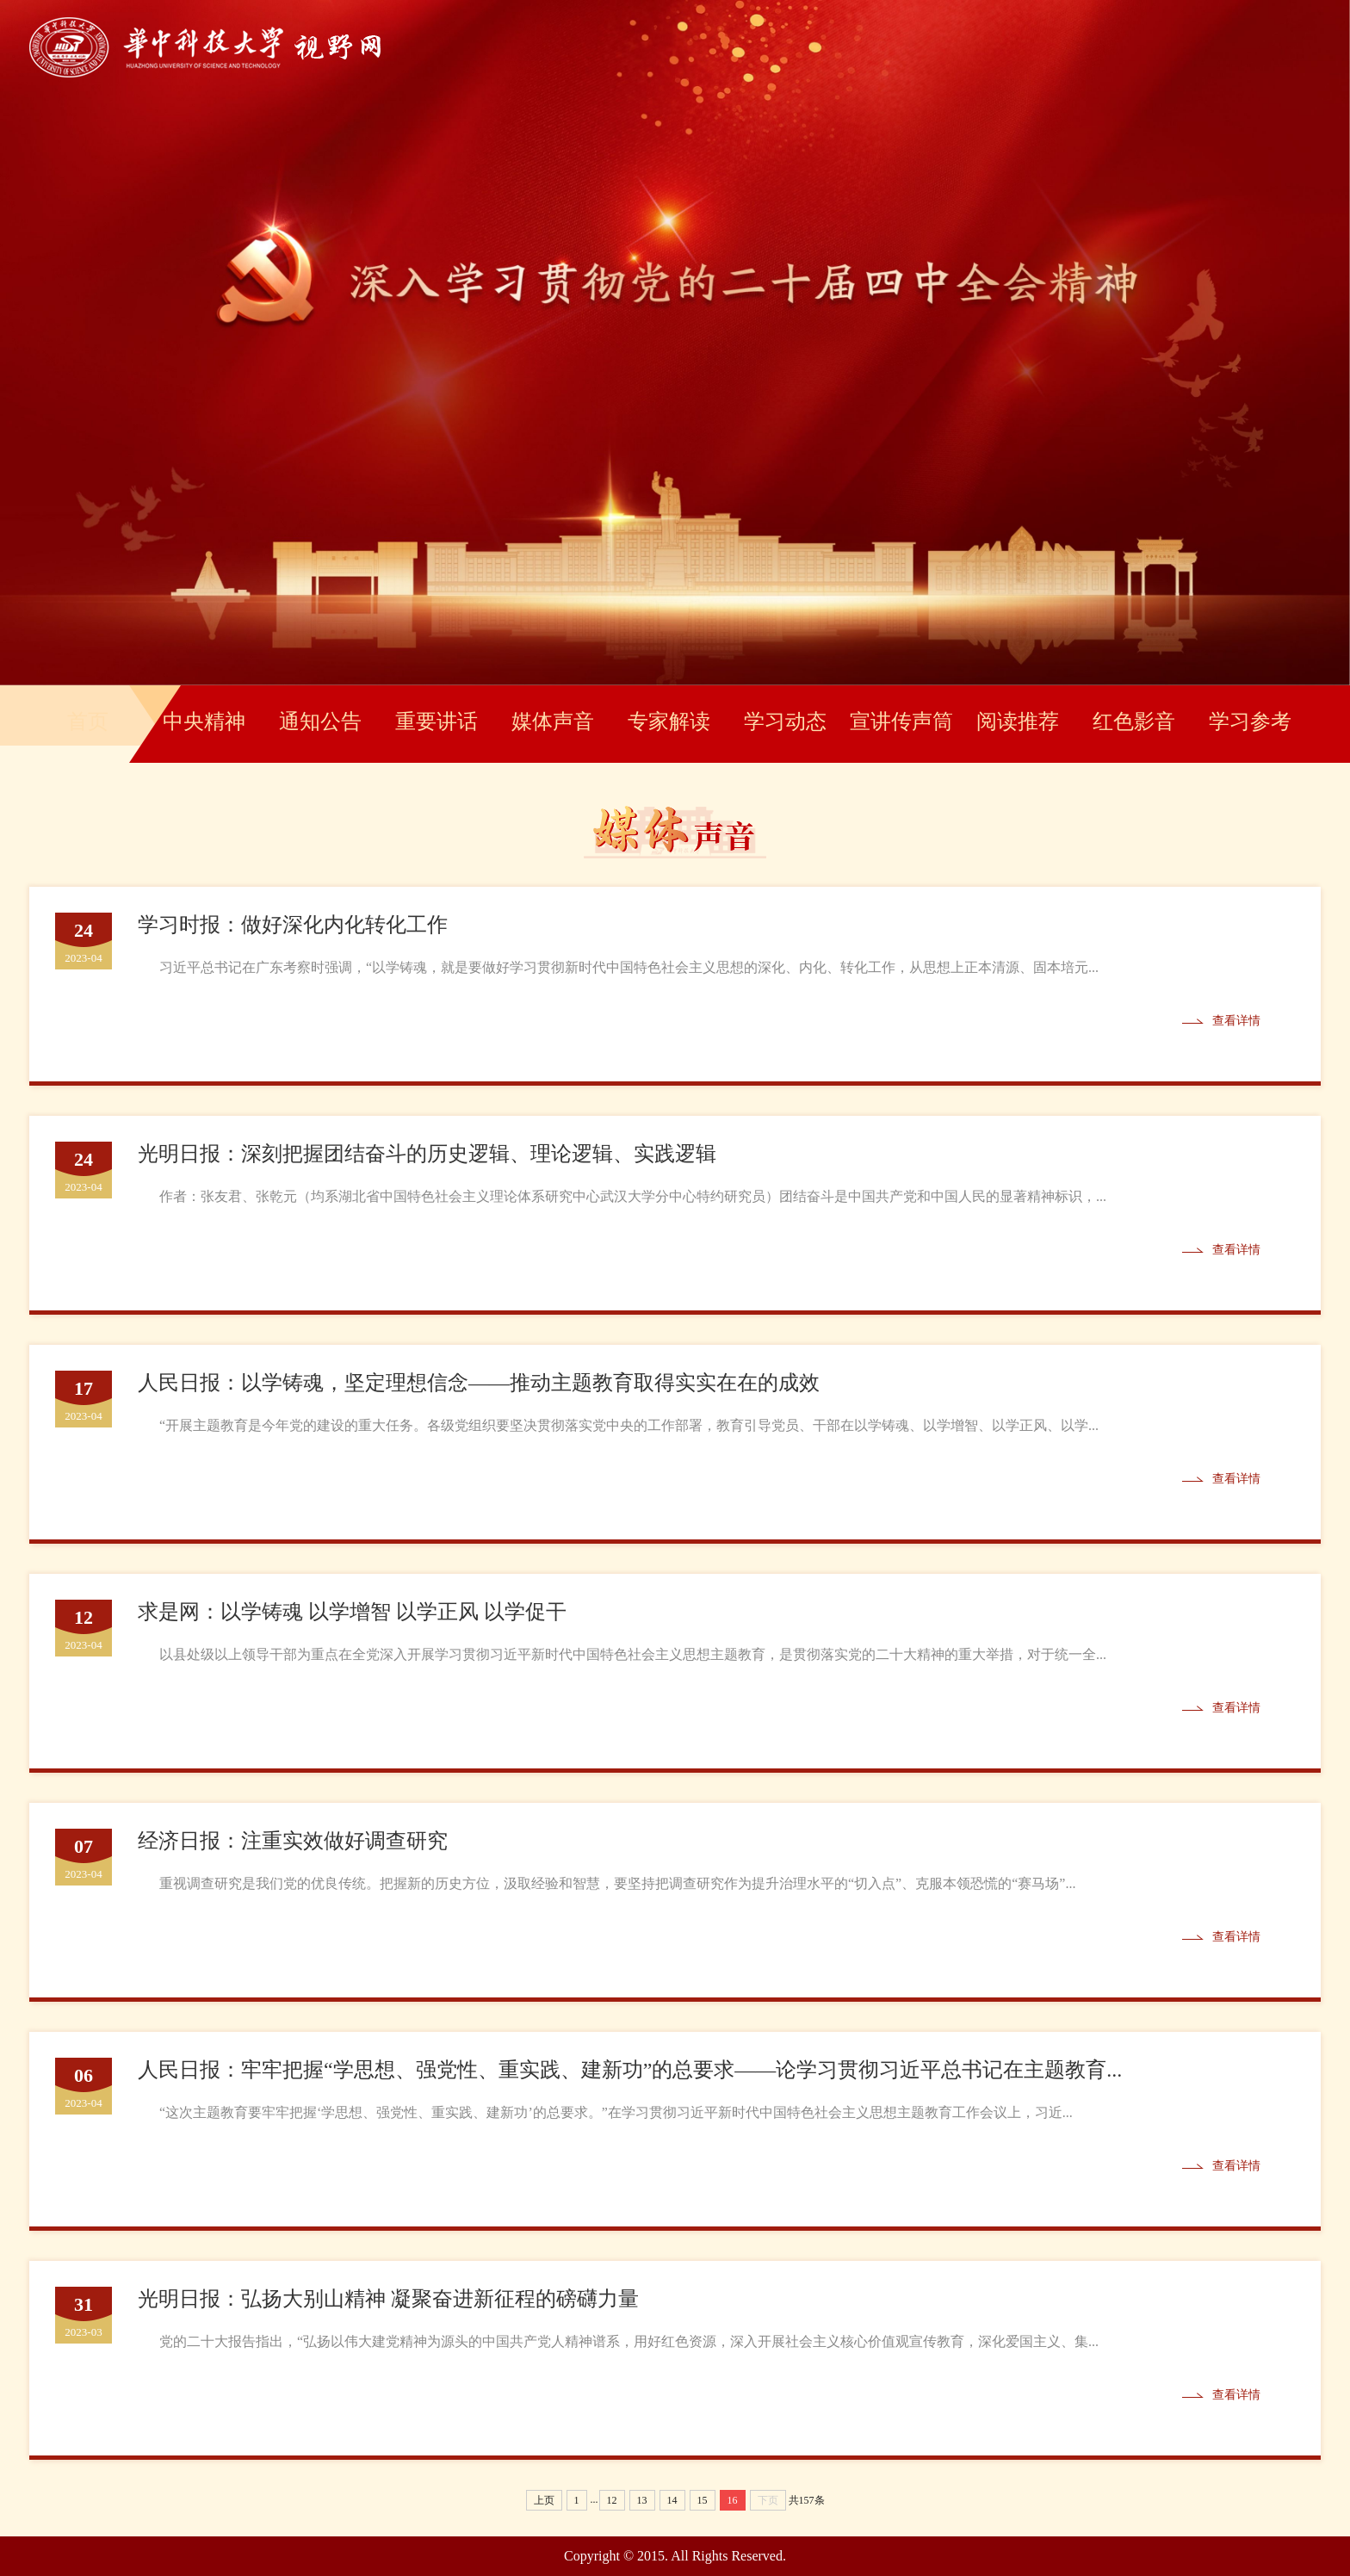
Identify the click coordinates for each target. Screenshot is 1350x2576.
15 (702, 2500)
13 (642, 2500)
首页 (87, 721)
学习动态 (785, 721)
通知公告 (320, 721)
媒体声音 (552, 721)
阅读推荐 (1017, 721)
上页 (544, 2500)
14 (672, 2500)
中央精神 (204, 721)
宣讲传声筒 (901, 721)
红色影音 (1134, 721)
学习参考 (1250, 721)
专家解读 (669, 721)
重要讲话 (436, 721)
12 (612, 2500)
